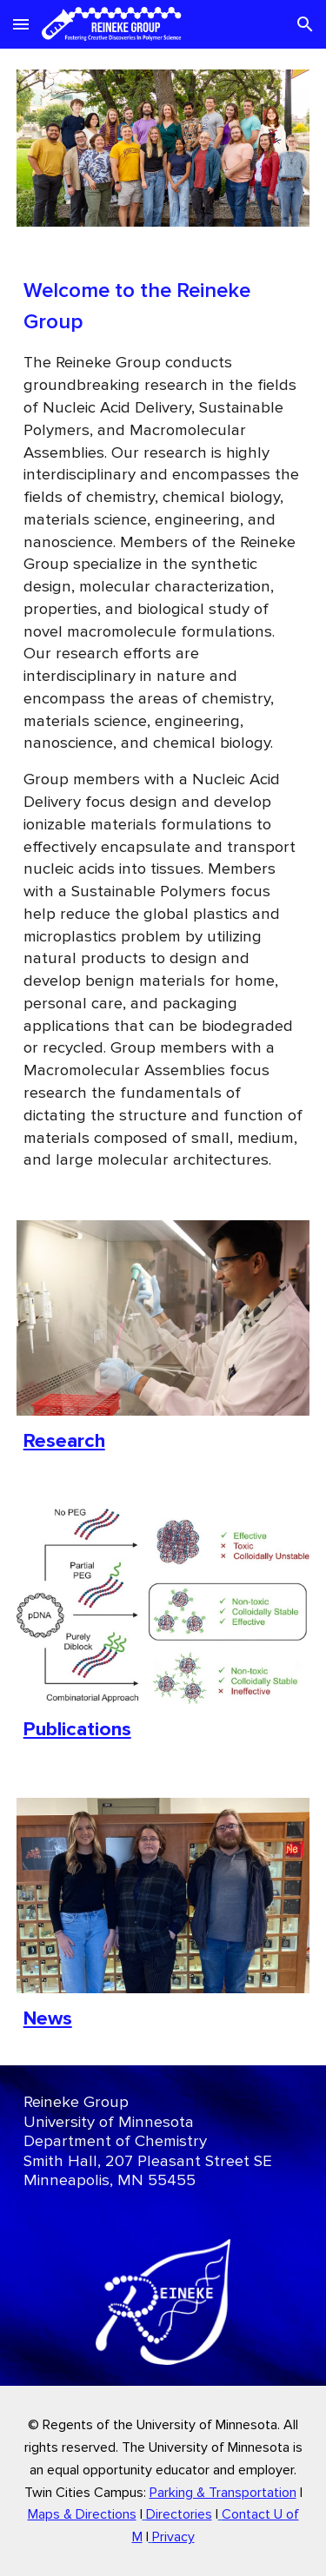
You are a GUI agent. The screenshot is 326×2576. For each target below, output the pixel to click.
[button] (21, 24)
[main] (163, 723)
